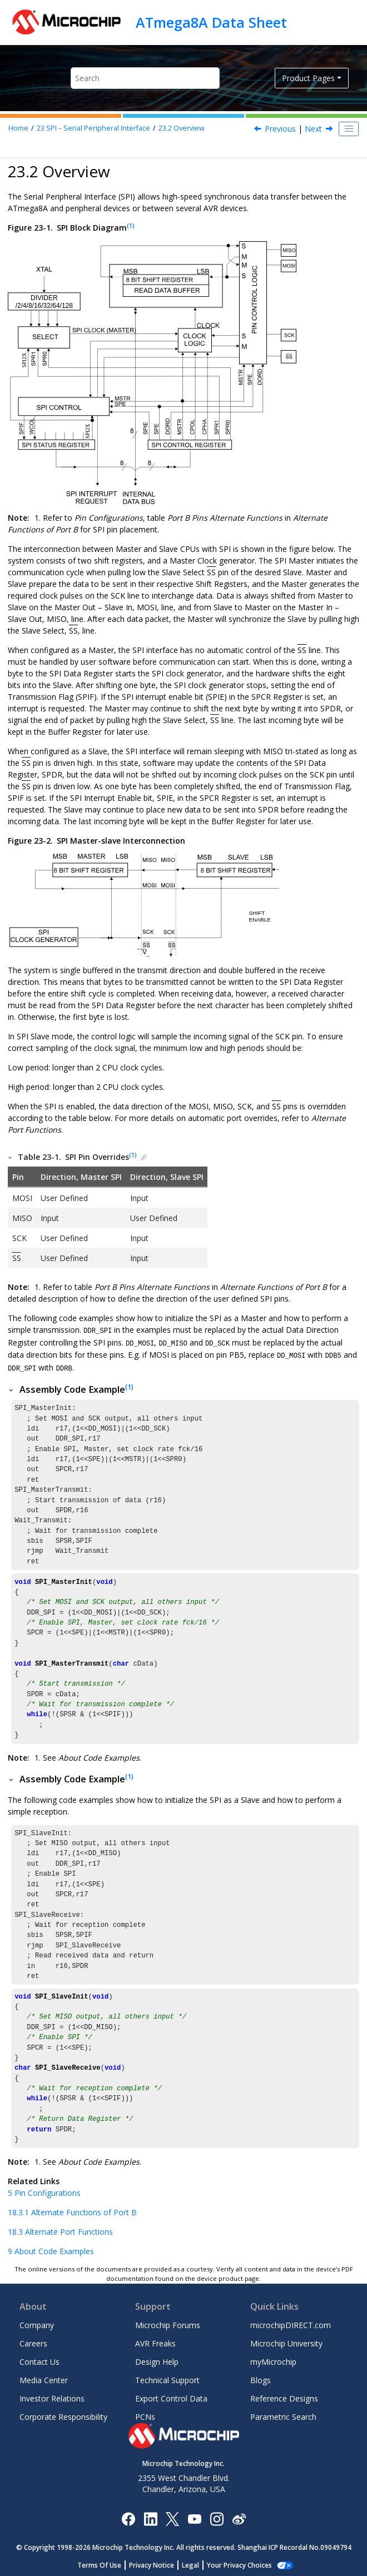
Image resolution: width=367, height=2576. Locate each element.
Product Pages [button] (308, 78)
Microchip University (286, 2341)
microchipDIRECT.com (290, 2323)
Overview (181, 128)
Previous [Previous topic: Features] (280, 128)
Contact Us (39, 2360)
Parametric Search (283, 2415)
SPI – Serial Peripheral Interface (93, 128)
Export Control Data (171, 2396)
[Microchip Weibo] (239, 2516)
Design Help (156, 2360)
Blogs (260, 2378)
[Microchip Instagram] (217, 2516)
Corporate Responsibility (63, 2415)
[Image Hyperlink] (194, 2516)
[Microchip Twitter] (172, 2516)
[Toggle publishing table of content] (349, 129)
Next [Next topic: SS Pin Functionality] (313, 128)
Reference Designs (284, 2396)
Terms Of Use (105, 2563)
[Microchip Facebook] (128, 2516)
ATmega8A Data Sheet (211, 22)
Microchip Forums (167, 2323)
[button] (10, 1157)
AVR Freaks (155, 2341)
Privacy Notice (157, 2563)
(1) (131, 226)
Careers (33, 2341)
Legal (196, 2563)
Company (36, 2323)
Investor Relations (52, 2396)
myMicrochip (273, 2360)
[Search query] (145, 78)
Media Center (43, 2378)
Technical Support (167, 2378)
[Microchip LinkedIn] (150, 2516)
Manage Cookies (239, 2563)
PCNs (145, 2415)
